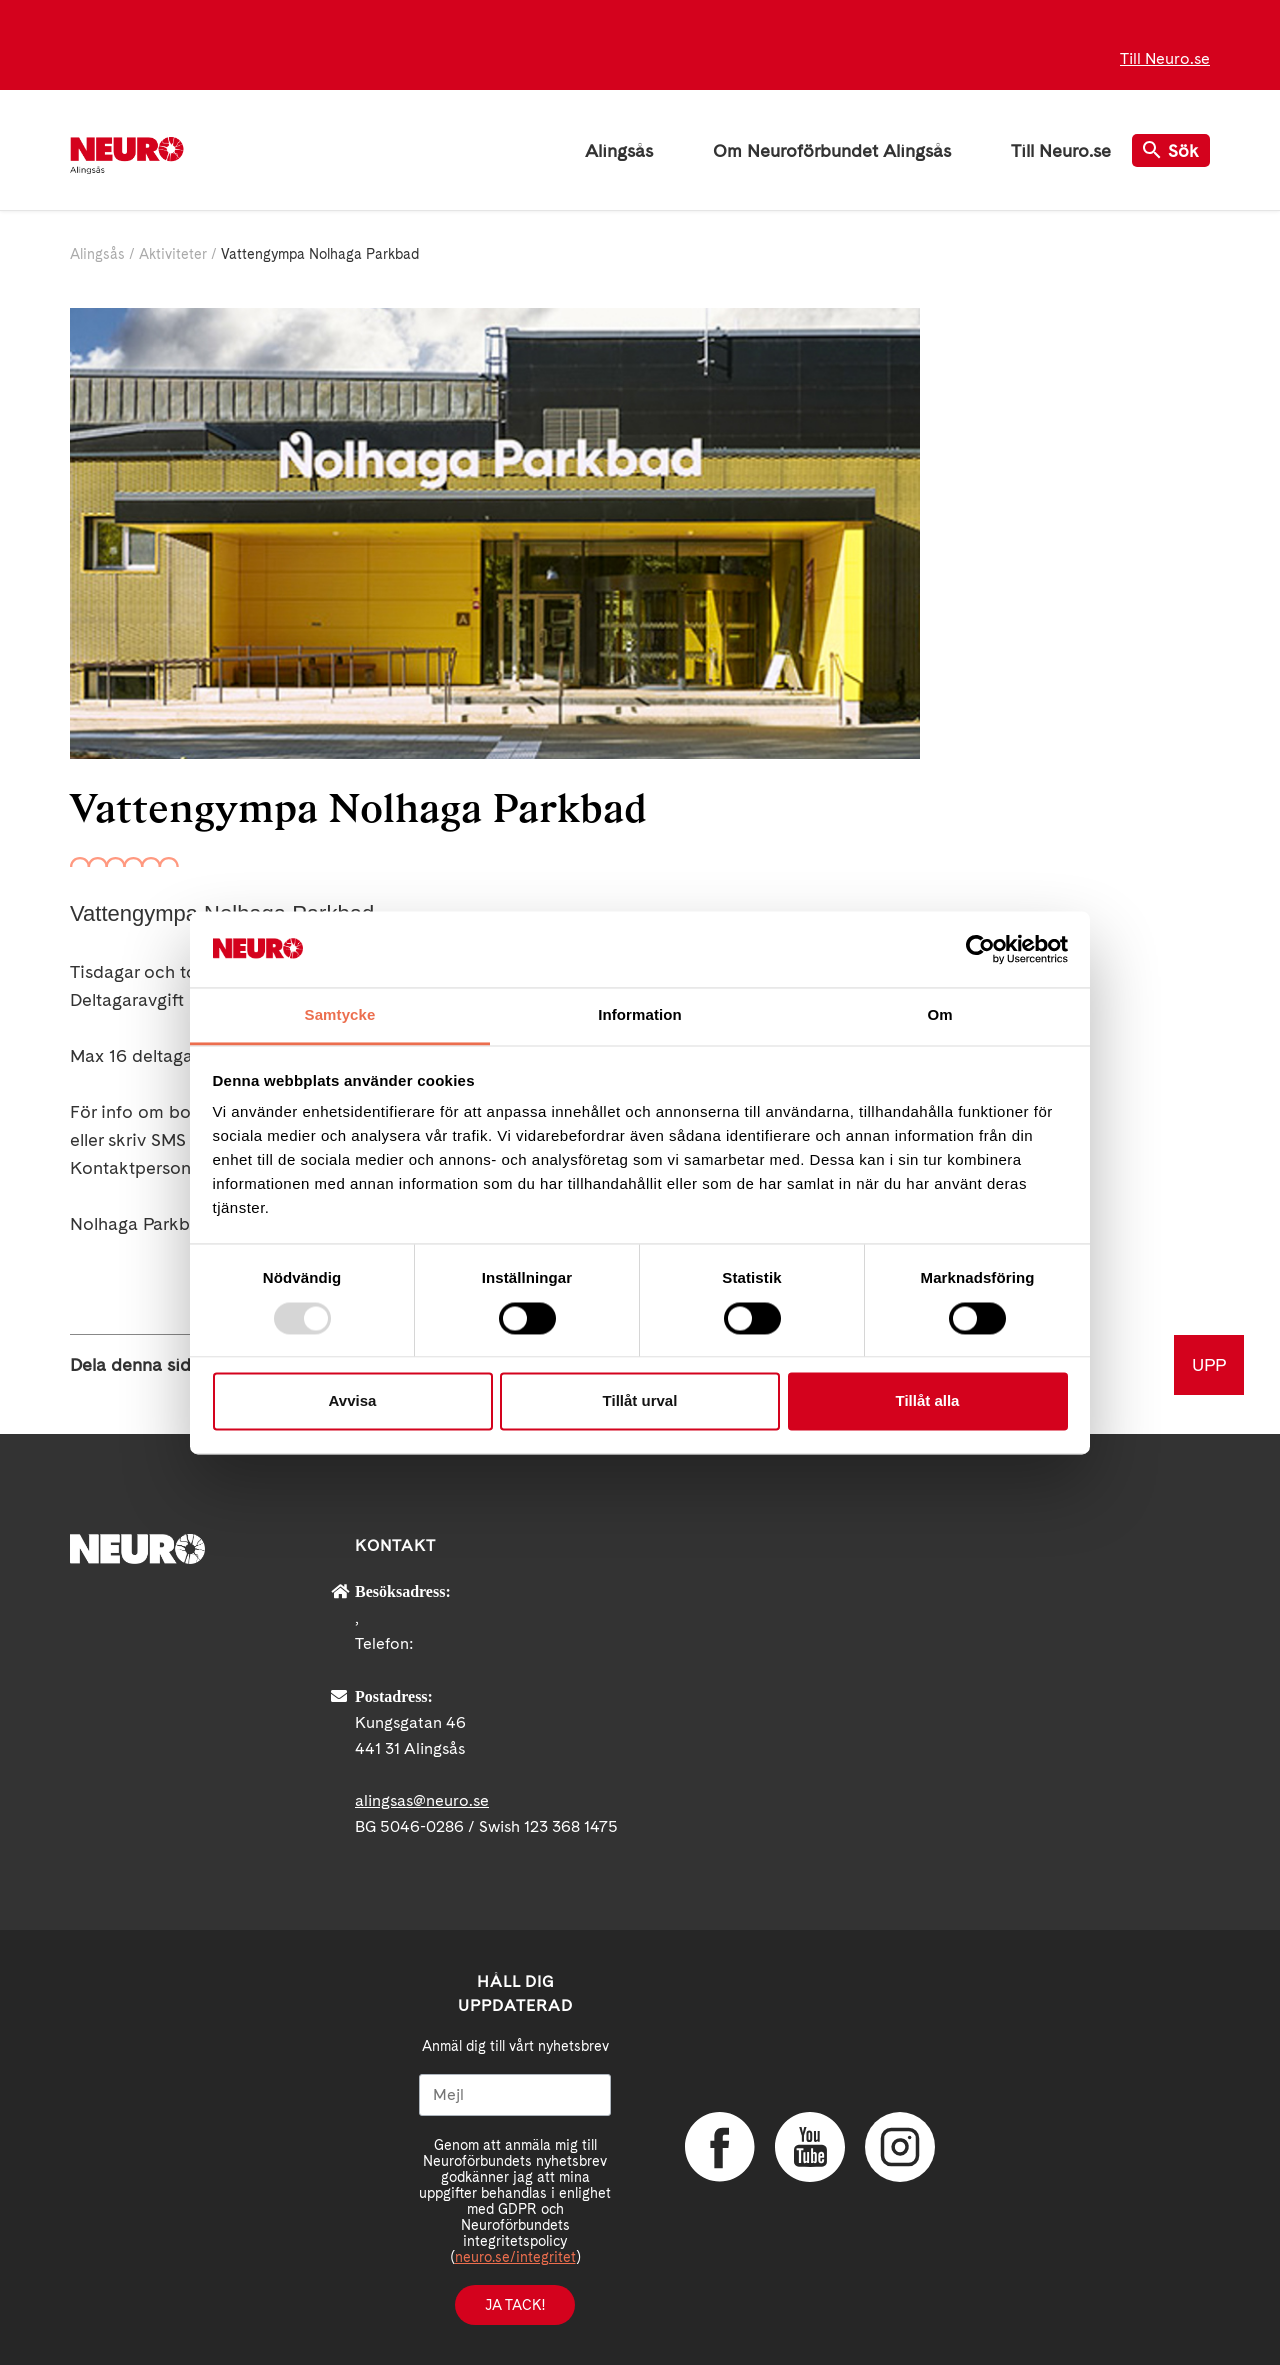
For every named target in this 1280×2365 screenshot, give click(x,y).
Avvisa (353, 1401)
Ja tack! (515, 2305)
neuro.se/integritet (515, 2257)
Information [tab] (640, 1015)
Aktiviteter (173, 254)
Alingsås (619, 150)
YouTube (810, 2147)
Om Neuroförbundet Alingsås (832, 150)
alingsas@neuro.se (422, 1800)
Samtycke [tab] (340, 1015)
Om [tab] (939, 1015)
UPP (1209, 1364)
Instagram (900, 2147)
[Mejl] (515, 2095)
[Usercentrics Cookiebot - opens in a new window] (980, 949)
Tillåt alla (928, 1401)
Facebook (720, 2147)
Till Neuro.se (1165, 58)
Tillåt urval (640, 1401)
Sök (1171, 150)
